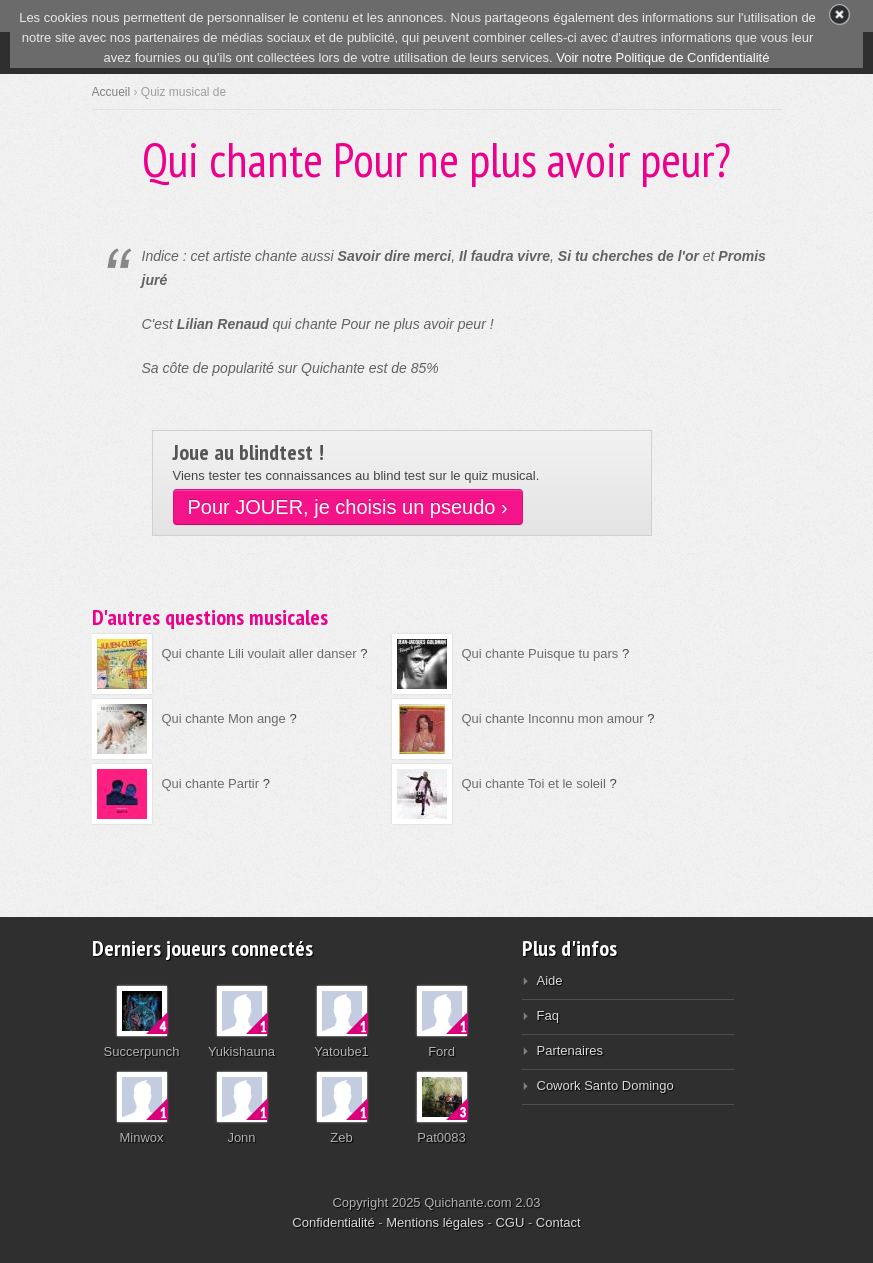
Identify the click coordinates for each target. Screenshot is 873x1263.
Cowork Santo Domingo (605, 1085)
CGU (509, 1222)
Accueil (111, 92)
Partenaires (570, 1050)
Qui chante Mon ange (224, 718)
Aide (550, 980)
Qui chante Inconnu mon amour (553, 718)
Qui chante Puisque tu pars (540, 653)
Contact (558, 1222)
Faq (548, 1015)
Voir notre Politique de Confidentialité (662, 57)
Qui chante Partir (211, 783)
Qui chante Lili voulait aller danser (259, 653)
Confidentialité (333, 1222)
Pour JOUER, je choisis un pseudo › (348, 507)
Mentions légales (435, 1222)
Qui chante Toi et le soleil (534, 783)
